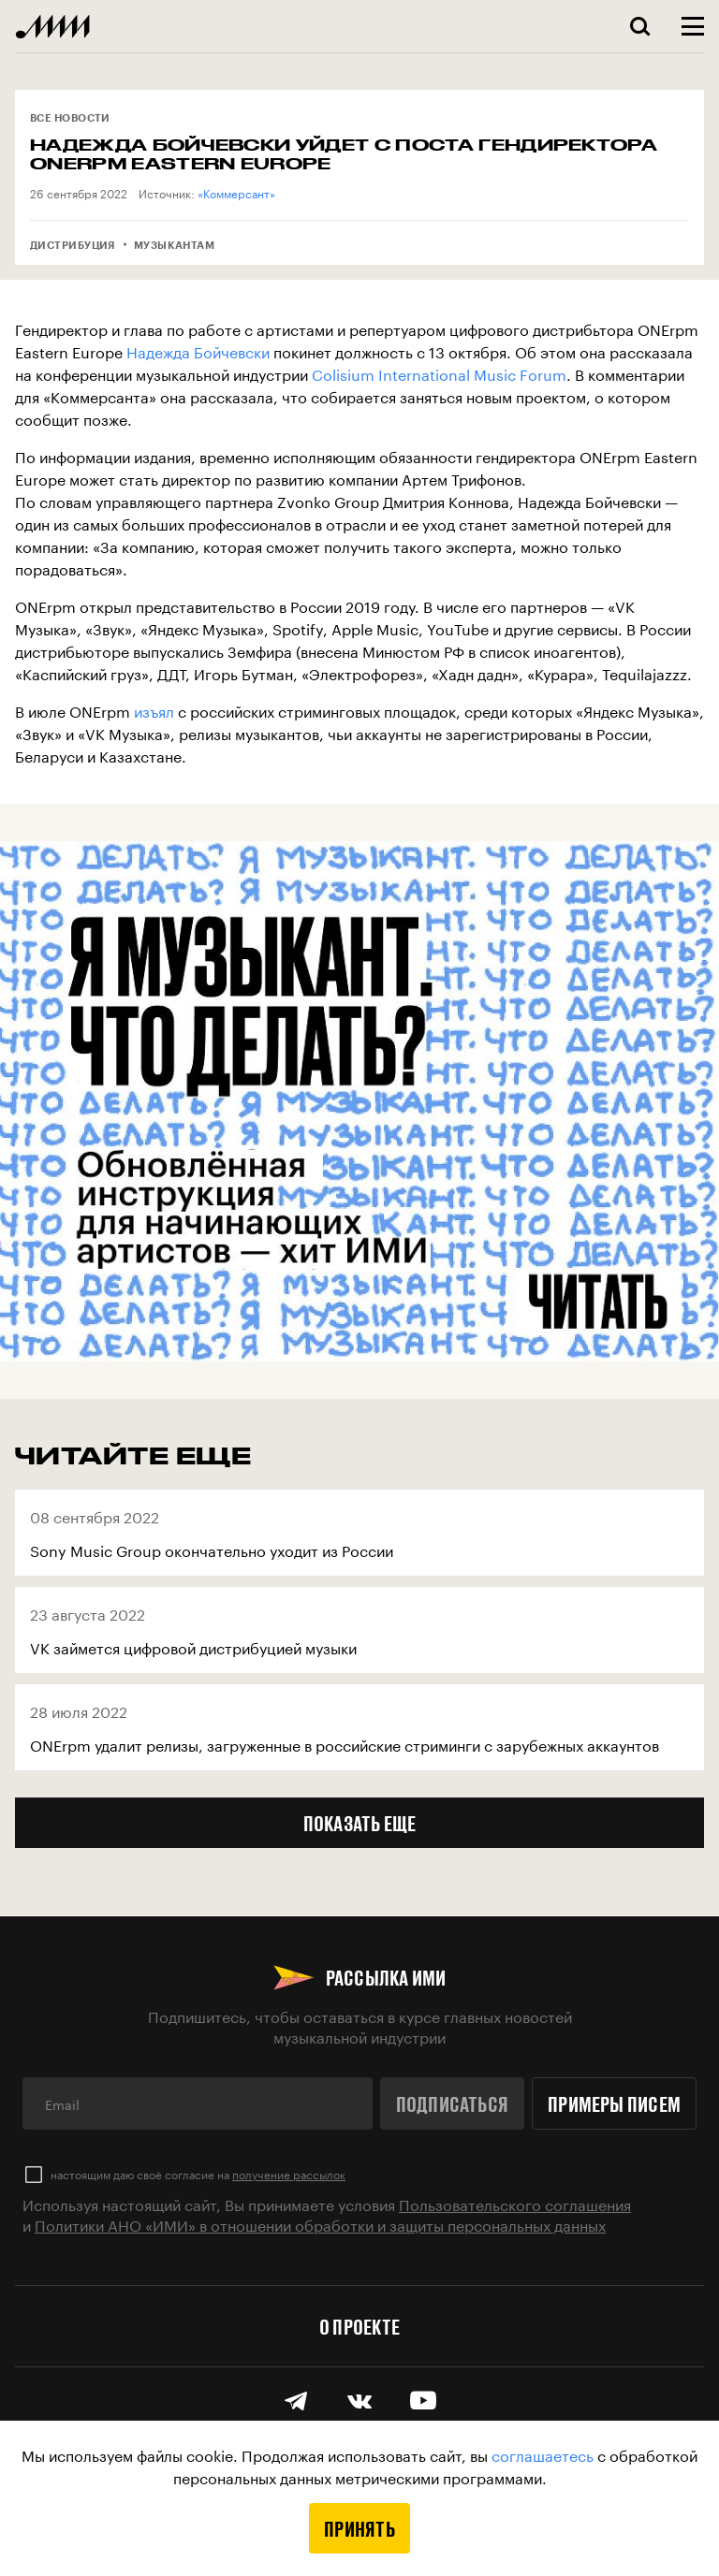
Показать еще (360, 1823)
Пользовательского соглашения (515, 2203)
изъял (154, 709)
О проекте (359, 2326)
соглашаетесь (543, 2454)
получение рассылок (288, 2173)
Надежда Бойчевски (198, 350)
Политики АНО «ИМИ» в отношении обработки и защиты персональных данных (320, 2223)
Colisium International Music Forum (439, 373)
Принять (359, 2528)
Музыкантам (174, 245)
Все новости (70, 117)
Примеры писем (614, 2103)
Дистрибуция (72, 245)
